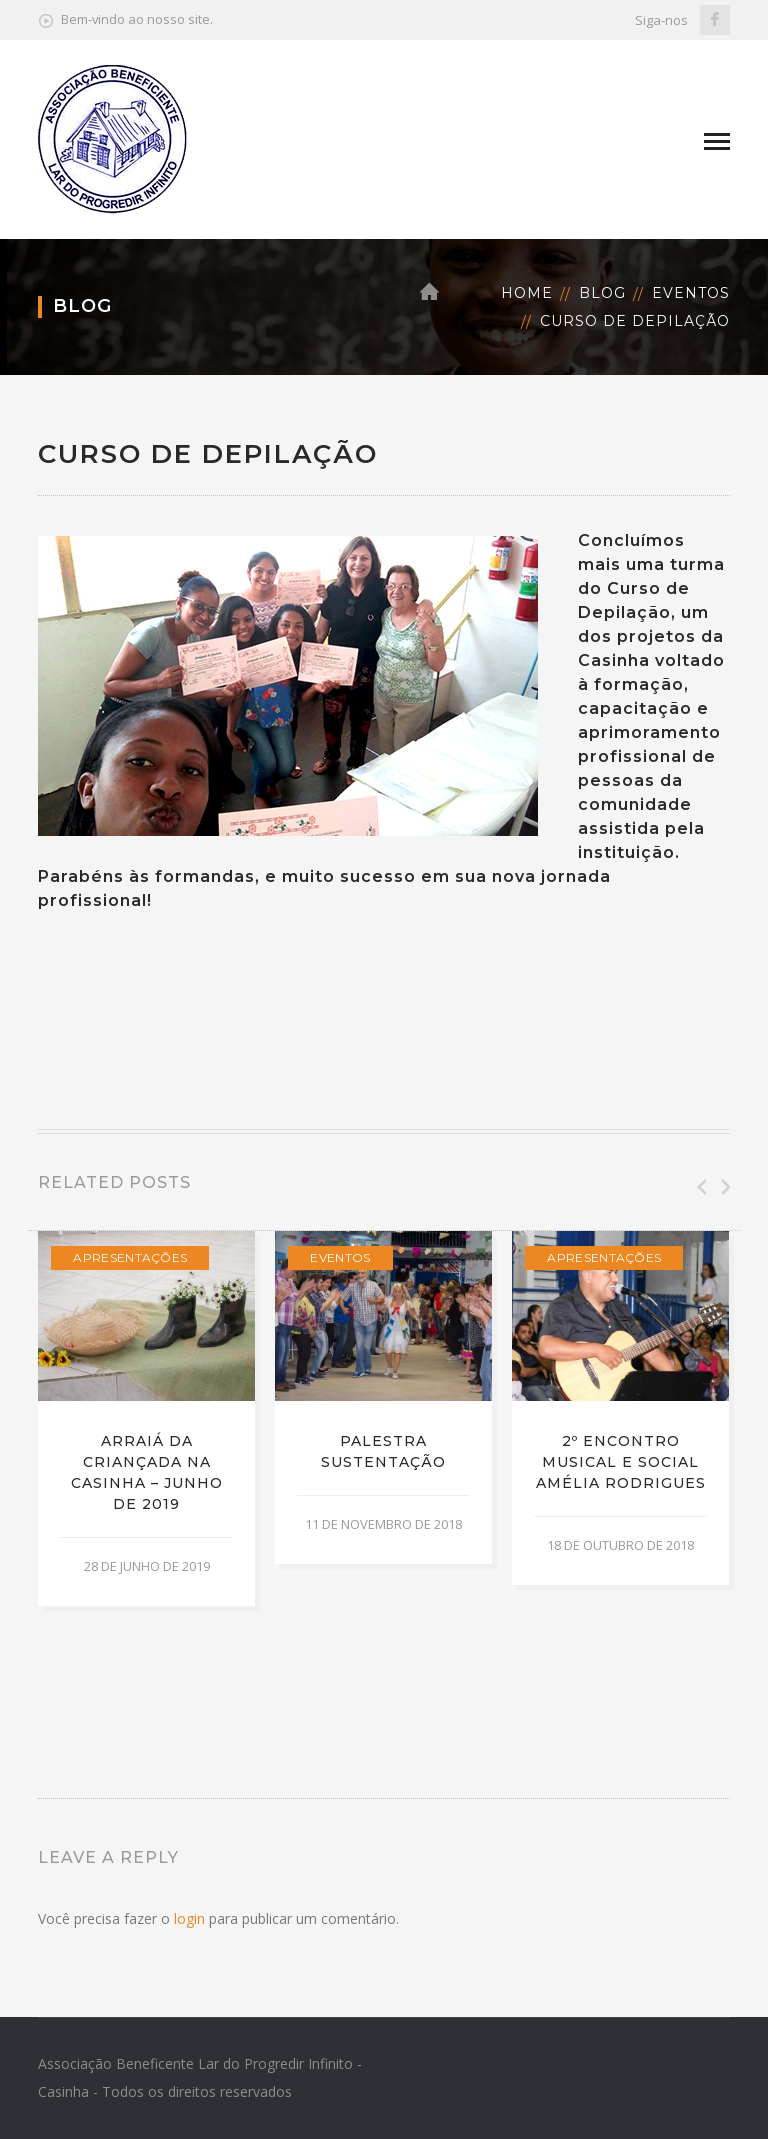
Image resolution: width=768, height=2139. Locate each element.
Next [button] (724, 1187)
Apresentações (130, 1257)
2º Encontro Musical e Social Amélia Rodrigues (621, 1462)
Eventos (691, 293)
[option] (146, 1419)
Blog (602, 293)
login (189, 1918)
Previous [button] (700, 1187)
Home (527, 293)
